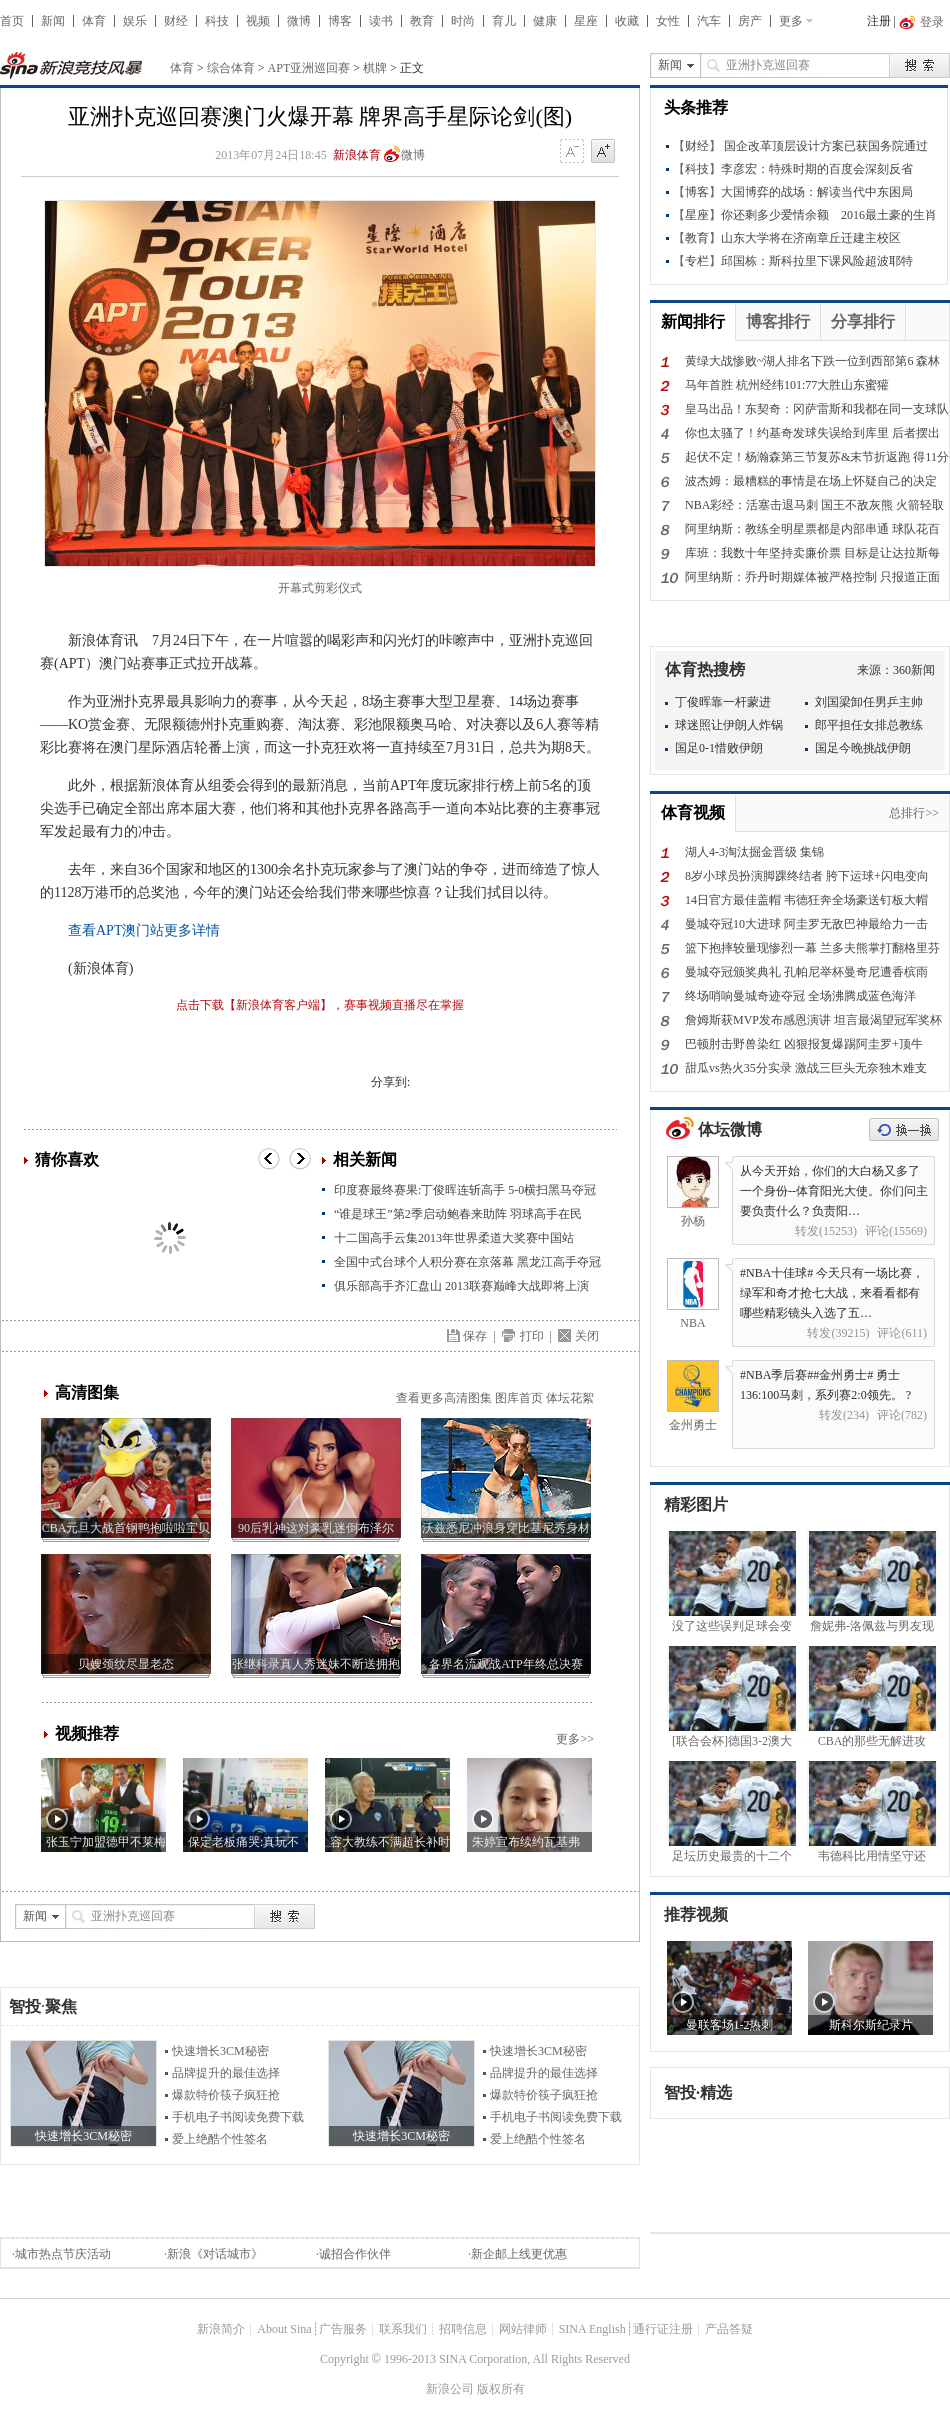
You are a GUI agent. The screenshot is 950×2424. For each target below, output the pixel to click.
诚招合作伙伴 (355, 2254)
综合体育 (231, 68)
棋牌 (375, 68)
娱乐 (135, 21)
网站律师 (523, 2329)
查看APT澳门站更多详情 (144, 930)
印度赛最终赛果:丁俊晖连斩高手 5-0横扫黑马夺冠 (465, 1190)
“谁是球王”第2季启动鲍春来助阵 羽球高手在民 (458, 1214)
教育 (422, 21)
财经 (176, 21)
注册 (879, 21)
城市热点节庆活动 (63, 2254)
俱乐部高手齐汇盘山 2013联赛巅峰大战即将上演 (461, 1286)
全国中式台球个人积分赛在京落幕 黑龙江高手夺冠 (467, 1262)
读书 (381, 21)
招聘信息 (463, 2329)
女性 (668, 21)
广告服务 (343, 2329)
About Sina (284, 2329)
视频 (258, 21)
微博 (299, 21)
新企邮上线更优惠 (519, 2254)
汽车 (709, 21)
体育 (94, 21)
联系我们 (403, 2329)
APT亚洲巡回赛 (309, 68)
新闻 (53, 21)
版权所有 (501, 2389)
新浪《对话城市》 (215, 2254)
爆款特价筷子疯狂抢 (226, 2095)
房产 (750, 21)
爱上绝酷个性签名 (220, 2139)
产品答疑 (729, 2329)
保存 (475, 1336)
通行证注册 (663, 2329)
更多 (791, 21)
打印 (532, 1336)
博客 (340, 21)
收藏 (627, 21)
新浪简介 (221, 2329)
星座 (586, 21)
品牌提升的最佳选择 (226, 2073)
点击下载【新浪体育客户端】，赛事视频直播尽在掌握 (320, 1005)
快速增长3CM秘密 (220, 2051)
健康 (545, 21)
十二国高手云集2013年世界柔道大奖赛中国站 (454, 1238)
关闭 (587, 1336)
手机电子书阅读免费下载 (238, 2117)
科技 (217, 21)
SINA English (592, 2329)
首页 (12, 21)
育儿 (504, 21)
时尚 (463, 21)
